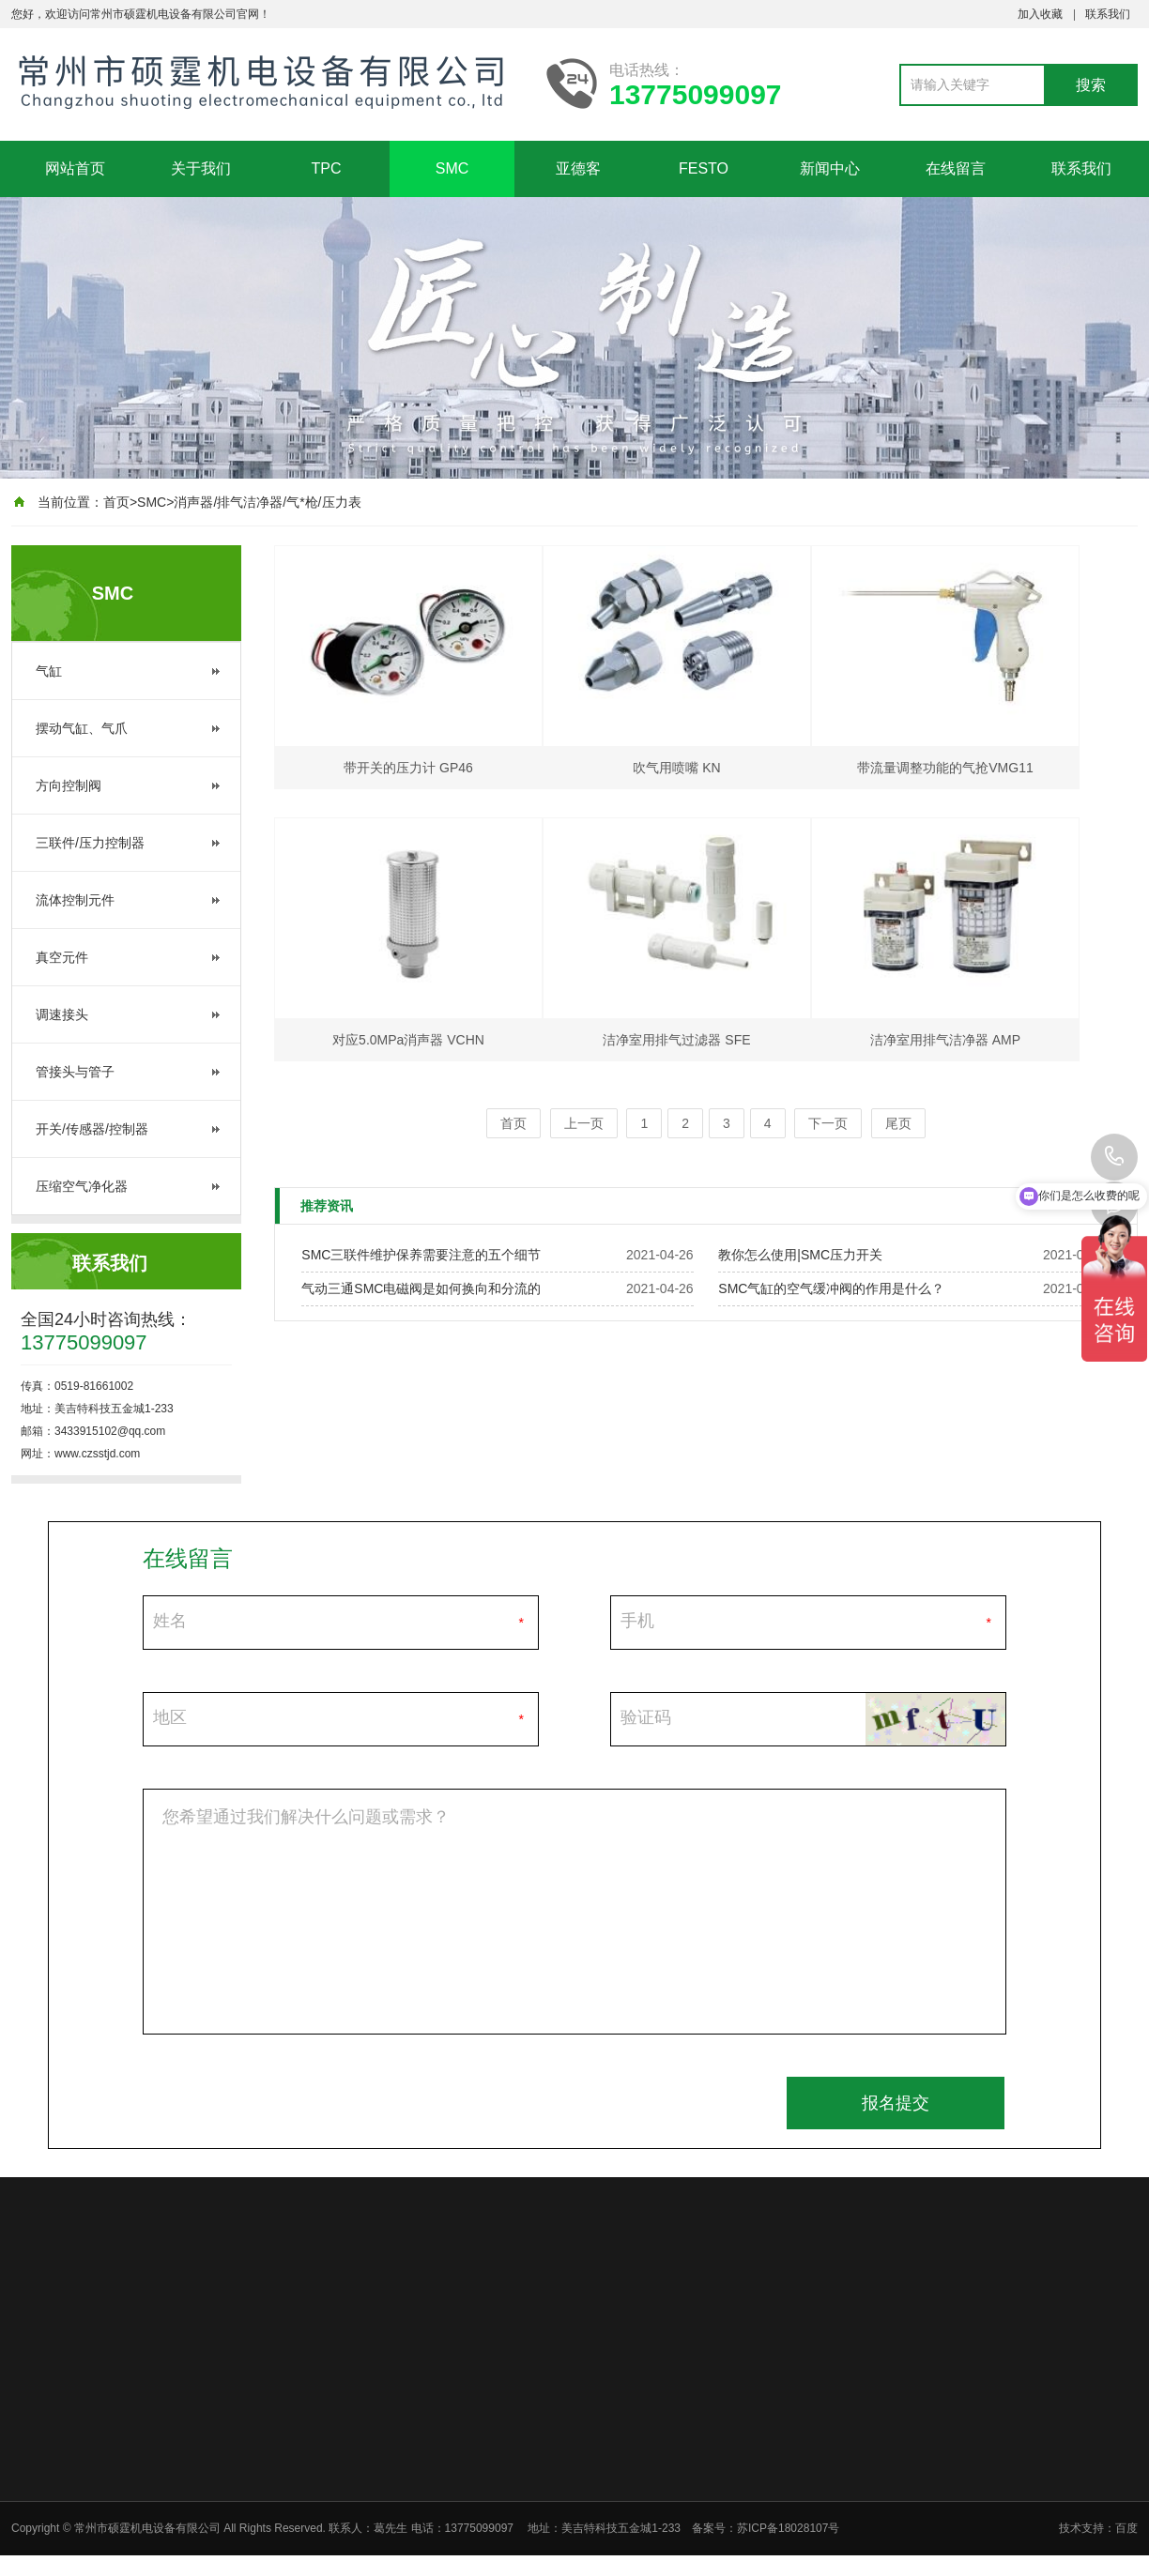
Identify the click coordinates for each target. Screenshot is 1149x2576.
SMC (452, 168)
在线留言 (956, 168)
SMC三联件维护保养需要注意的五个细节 (421, 1254)
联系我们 (1107, 14)
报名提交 (895, 2103)
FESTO (703, 168)
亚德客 (578, 168)
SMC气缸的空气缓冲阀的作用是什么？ (831, 1288)
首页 (116, 502)
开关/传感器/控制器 (92, 1128)
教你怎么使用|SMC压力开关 (800, 1254)
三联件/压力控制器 (90, 842)
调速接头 (62, 1014)
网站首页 (75, 168)
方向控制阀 (68, 785)
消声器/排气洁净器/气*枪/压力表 (267, 502)
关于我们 (201, 168)
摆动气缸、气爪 (82, 728)
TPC (327, 168)
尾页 (898, 1123)
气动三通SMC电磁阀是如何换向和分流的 (421, 1288)
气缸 (49, 670)
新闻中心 (830, 168)
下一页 (828, 1123)
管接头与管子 (75, 1071)
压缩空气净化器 (82, 1186)
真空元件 (62, 957)
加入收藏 (1040, 14)
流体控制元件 (75, 899)
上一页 (584, 1123)
